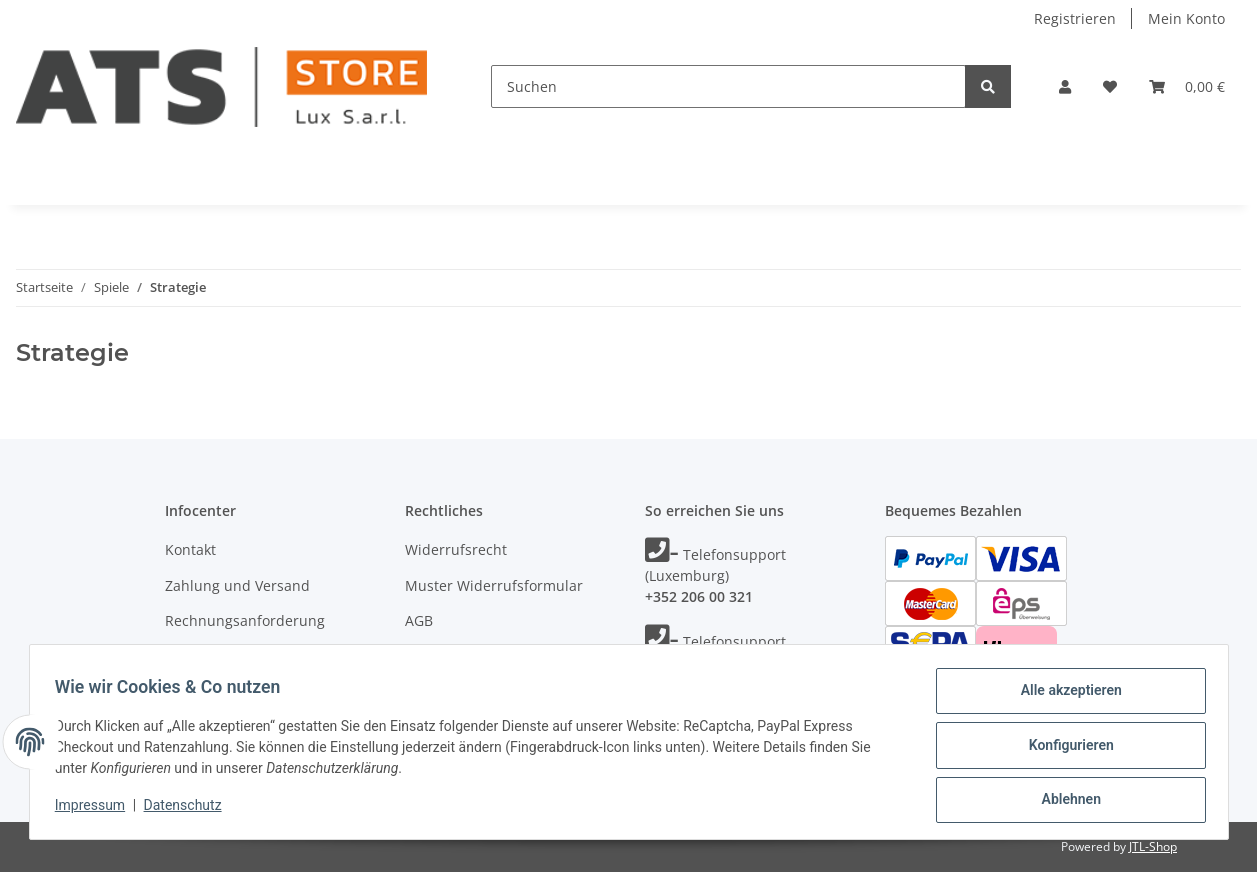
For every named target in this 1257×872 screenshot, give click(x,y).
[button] (1065, 86)
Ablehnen (1064, 801)
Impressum (97, 810)
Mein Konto (1186, 18)
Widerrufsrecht (456, 549)
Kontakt (190, 549)
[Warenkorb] (1187, 86)
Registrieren (1075, 18)
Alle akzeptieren (1064, 697)
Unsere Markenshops (236, 656)
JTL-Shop (1153, 846)
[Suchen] (728, 86)
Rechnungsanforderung (245, 620)
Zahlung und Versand (237, 585)
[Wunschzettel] (1110, 86)
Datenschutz (447, 656)
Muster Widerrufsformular (494, 585)
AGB (419, 620)
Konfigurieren (1064, 749)
